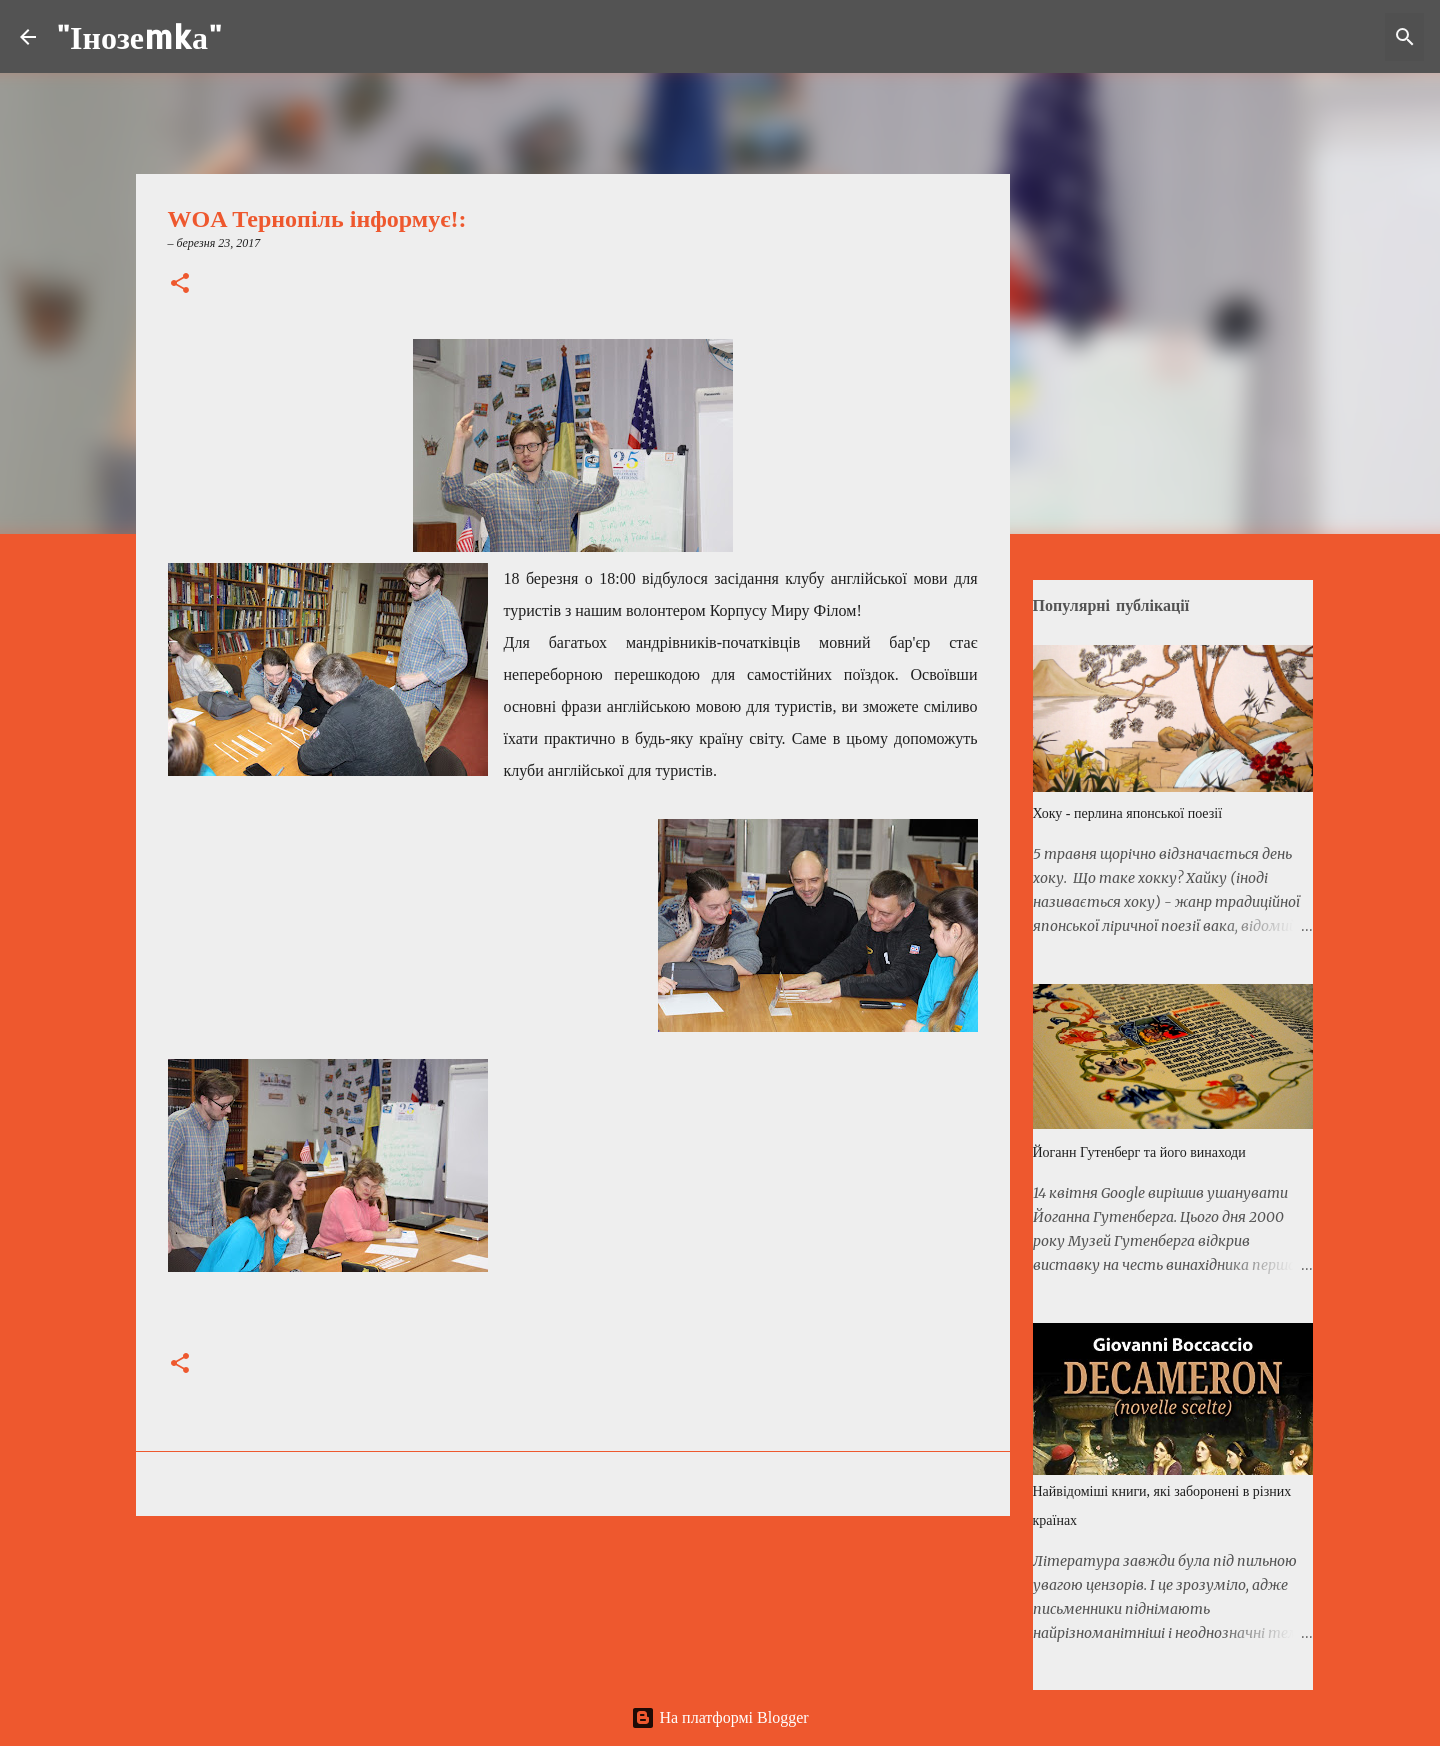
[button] (180, 285)
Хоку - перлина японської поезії (1128, 813)
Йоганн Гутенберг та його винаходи (1139, 1152)
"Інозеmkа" (139, 36)
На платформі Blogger (719, 1717)
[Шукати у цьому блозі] (1319, 37)
